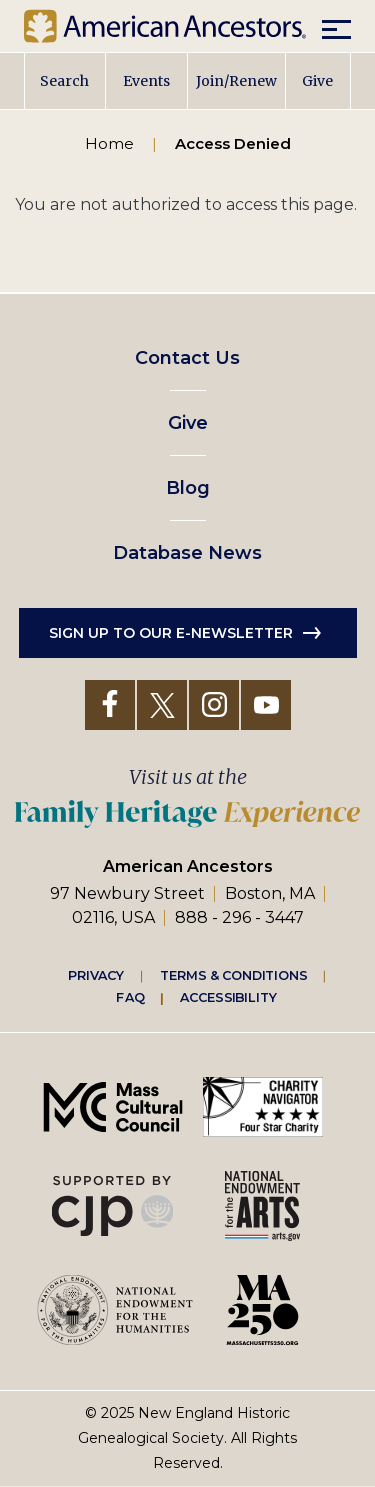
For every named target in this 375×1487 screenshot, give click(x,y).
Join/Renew (236, 81)
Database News (187, 553)
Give (317, 81)
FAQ (130, 997)
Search (64, 81)
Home (109, 143)
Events (146, 81)
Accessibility (228, 997)
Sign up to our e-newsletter (171, 633)
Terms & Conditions (233, 975)
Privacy (96, 975)
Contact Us (187, 358)
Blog (188, 488)
